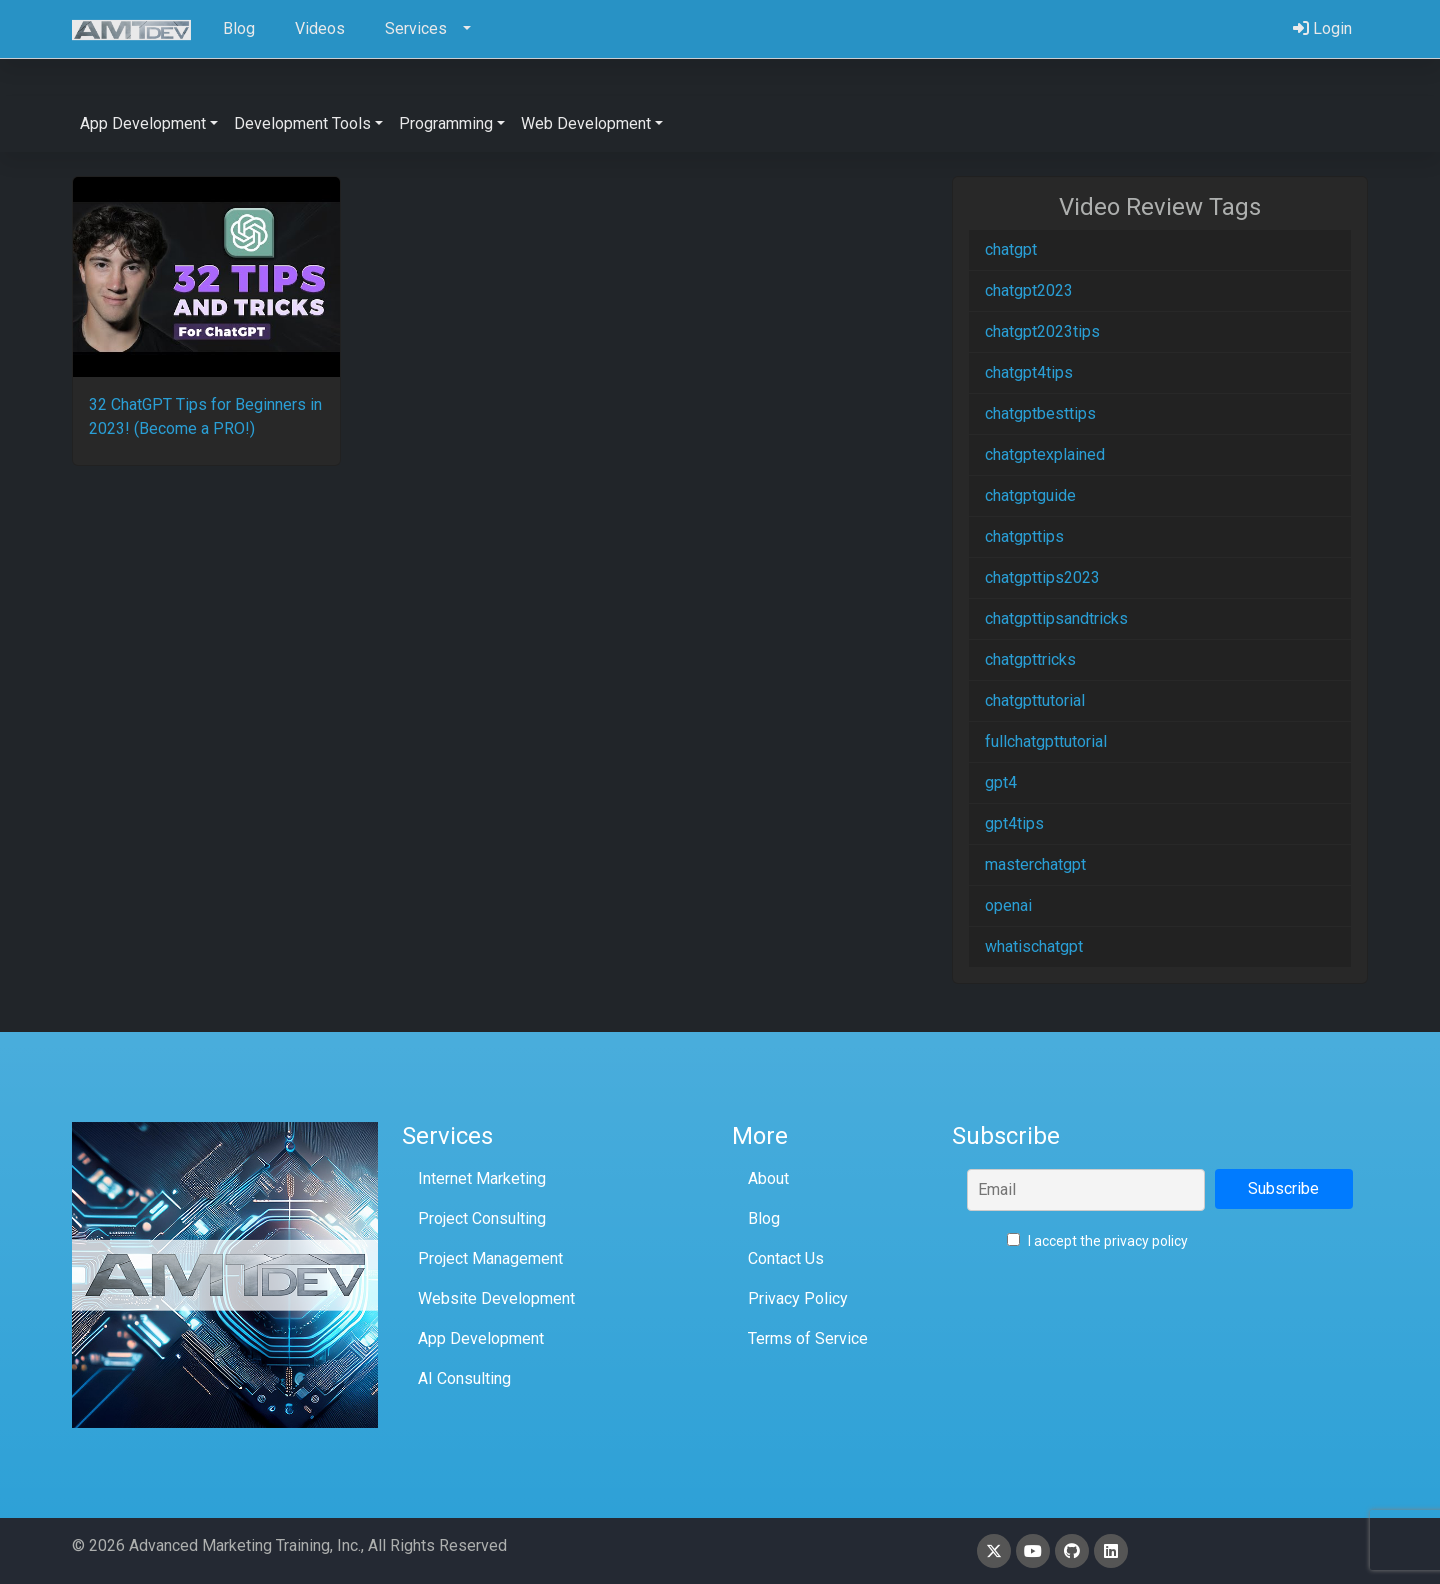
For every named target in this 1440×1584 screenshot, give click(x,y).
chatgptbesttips (1040, 413)
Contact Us (786, 1258)
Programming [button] (446, 123)
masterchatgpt (1035, 864)
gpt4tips (1014, 823)
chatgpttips (1024, 536)
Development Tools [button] (302, 123)
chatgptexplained (1045, 454)
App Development (481, 1338)
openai (1008, 905)
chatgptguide (1030, 495)
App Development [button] (143, 123)
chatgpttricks (1030, 659)
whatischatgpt (1034, 946)
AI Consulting (464, 1378)
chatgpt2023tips (1042, 331)
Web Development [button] (586, 123)
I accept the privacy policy (1097, 1241)
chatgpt (1011, 249)
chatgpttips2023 (1042, 577)
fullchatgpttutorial (1046, 741)
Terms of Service (808, 1338)
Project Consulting (482, 1218)
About (768, 1178)
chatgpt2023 (1029, 290)
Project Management (490, 1258)
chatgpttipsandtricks (1056, 618)
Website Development (496, 1298)
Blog (764, 1218)
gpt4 (1001, 782)
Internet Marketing (482, 1178)
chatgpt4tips (1029, 372)
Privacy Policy (798, 1298)
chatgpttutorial (1035, 700)
